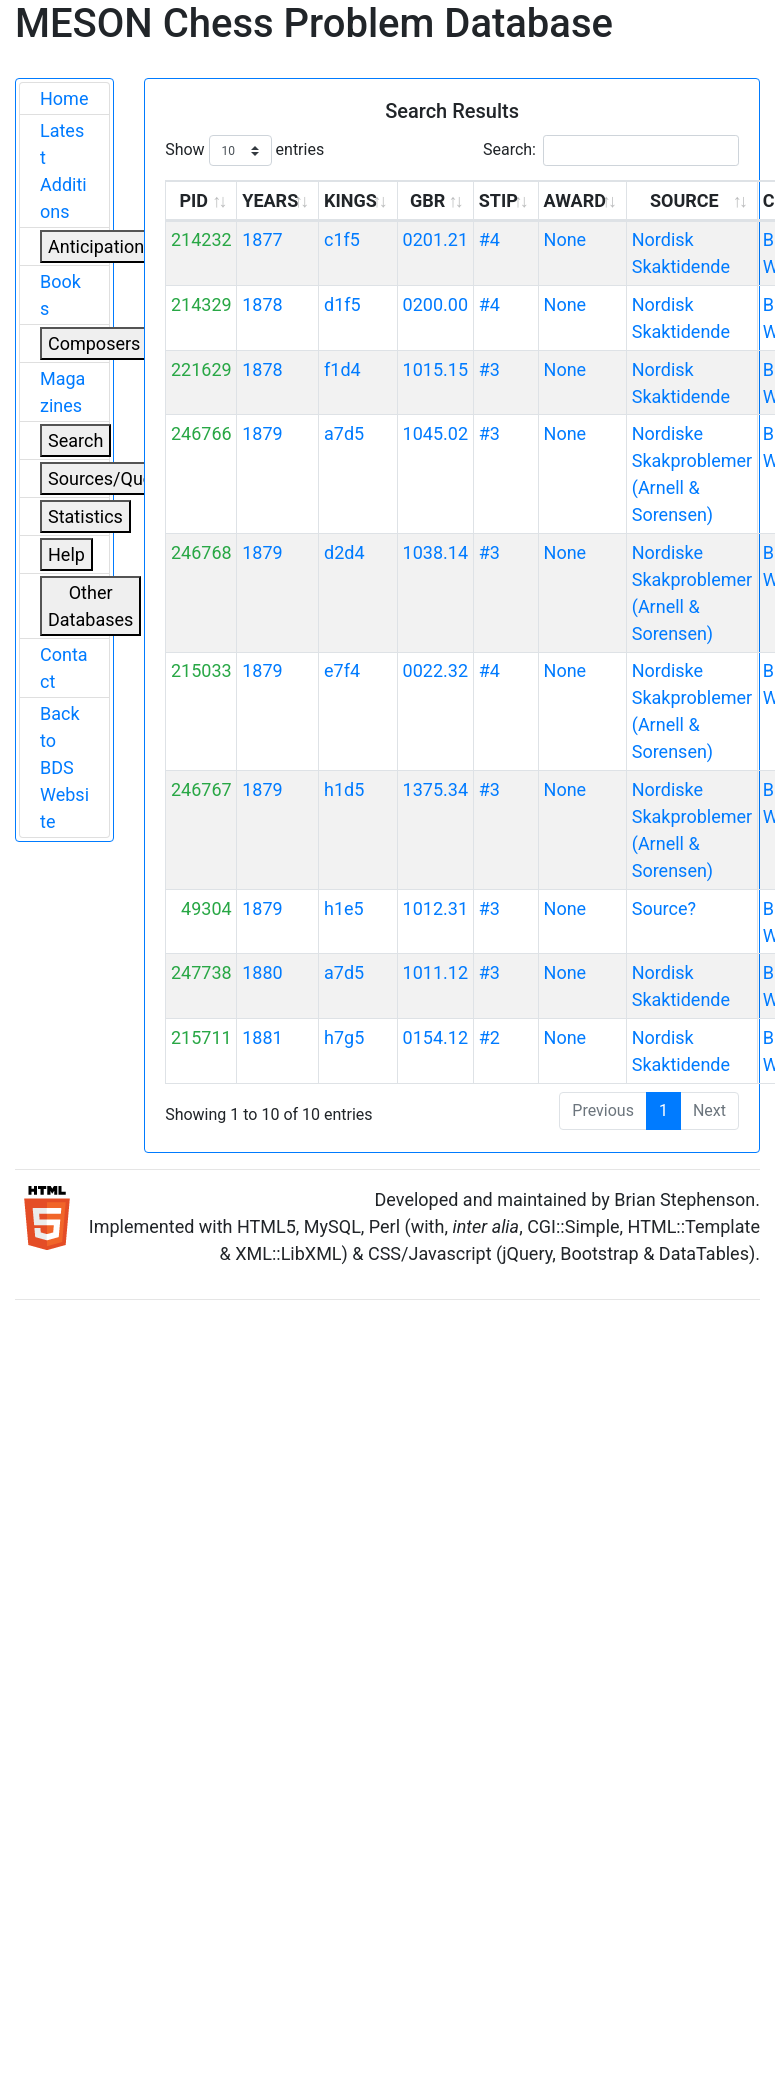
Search (75, 440)
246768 (201, 552)
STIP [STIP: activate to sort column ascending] (498, 200)
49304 (206, 908)
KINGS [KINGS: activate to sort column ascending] (350, 200)
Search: (611, 150)
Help (66, 554)
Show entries (244, 150)
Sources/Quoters (116, 478)
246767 (201, 789)
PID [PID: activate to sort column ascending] (193, 200)
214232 (201, 239)
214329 (201, 304)
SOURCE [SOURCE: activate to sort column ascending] (684, 200)
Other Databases (90, 606)
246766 (201, 433)
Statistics (85, 516)
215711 (201, 1037)
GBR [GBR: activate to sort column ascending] (427, 200)
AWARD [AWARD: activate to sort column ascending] (575, 200)
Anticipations (100, 246)
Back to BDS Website (64, 767)
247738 (201, 972)
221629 (201, 369)
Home (64, 98)
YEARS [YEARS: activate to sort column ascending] (270, 200)
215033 (201, 670)
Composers (94, 343)
